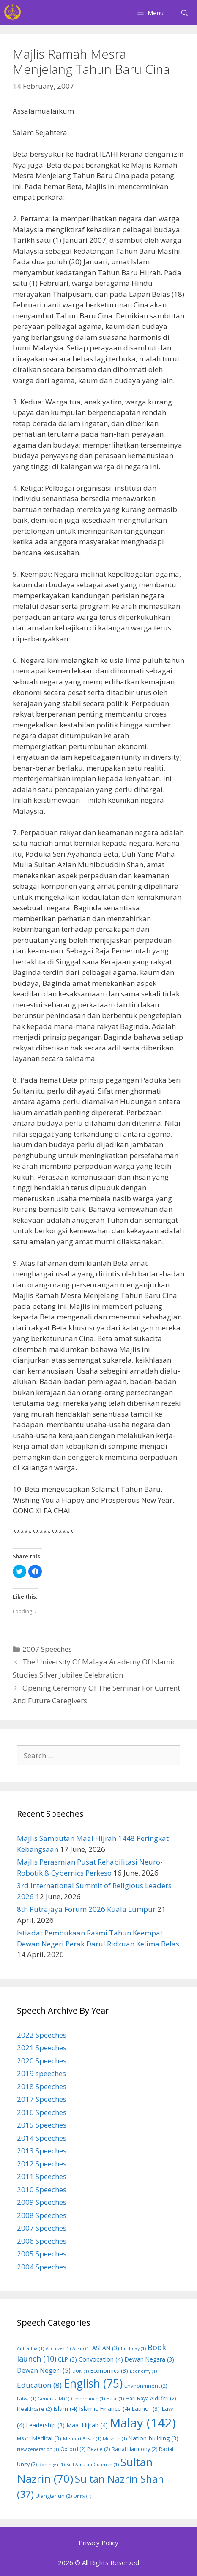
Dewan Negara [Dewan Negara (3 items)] (149, 2359)
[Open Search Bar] (184, 12)
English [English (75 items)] (93, 2383)
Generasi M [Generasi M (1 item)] (53, 2399)
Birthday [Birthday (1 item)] (133, 2348)
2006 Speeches (41, 2241)
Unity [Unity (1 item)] (82, 2496)
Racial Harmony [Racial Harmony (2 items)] (134, 2449)
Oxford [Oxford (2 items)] (72, 2449)
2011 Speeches (41, 2176)
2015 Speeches (41, 2125)
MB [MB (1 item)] (23, 2439)
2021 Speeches (41, 2047)
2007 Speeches (47, 1649)
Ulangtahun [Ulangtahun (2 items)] (54, 2496)
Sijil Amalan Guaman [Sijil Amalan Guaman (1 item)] (92, 2464)
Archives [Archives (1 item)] (58, 2348)
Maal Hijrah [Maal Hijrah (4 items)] (87, 2425)
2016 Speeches (41, 2112)
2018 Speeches (41, 2086)
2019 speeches (41, 2073)
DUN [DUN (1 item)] (80, 2371)
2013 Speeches (41, 2150)
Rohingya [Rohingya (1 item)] (51, 2464)
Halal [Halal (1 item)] (115, 2399)
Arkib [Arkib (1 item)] (81, 2348)
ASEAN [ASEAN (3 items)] (105, 2348)
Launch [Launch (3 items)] (146, 2409)
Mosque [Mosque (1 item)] (115, 2439)
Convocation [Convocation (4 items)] (101, 2359)
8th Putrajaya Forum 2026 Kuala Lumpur (86, 1909)
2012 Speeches (41, 2164)
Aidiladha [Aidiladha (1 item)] (30, 2348)
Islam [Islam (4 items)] (65, 2408)
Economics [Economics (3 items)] (109, 2371)
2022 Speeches (41, 2035)
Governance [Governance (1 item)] (88, 2399)
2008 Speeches (41, 2215)
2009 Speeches (41, 2202)
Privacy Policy (98, 2542)
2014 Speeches (41, 2138)
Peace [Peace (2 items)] (98, 2449)
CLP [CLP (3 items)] (67, 2359)
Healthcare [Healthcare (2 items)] (34, 2409)
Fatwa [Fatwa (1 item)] (26, 2399)
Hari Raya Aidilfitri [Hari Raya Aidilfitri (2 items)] (151, 2398)
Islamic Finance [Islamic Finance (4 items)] (104, 2408)
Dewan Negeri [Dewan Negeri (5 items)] (44, 2370)
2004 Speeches (41, 2267)
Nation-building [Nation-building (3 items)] (153, 2438)
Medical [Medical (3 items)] (46, 2438)
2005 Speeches (41, 2253)
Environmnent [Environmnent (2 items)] (145, 2385)
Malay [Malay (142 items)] (142, 2422)
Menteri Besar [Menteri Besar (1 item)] (82, 2439)
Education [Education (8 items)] (39, 2385)
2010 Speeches (41, 2189)
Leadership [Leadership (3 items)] (45, 2425)
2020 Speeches (41, 2061)
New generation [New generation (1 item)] (38, 2449)
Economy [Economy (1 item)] (143, 2371)
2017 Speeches (41, 2099)
